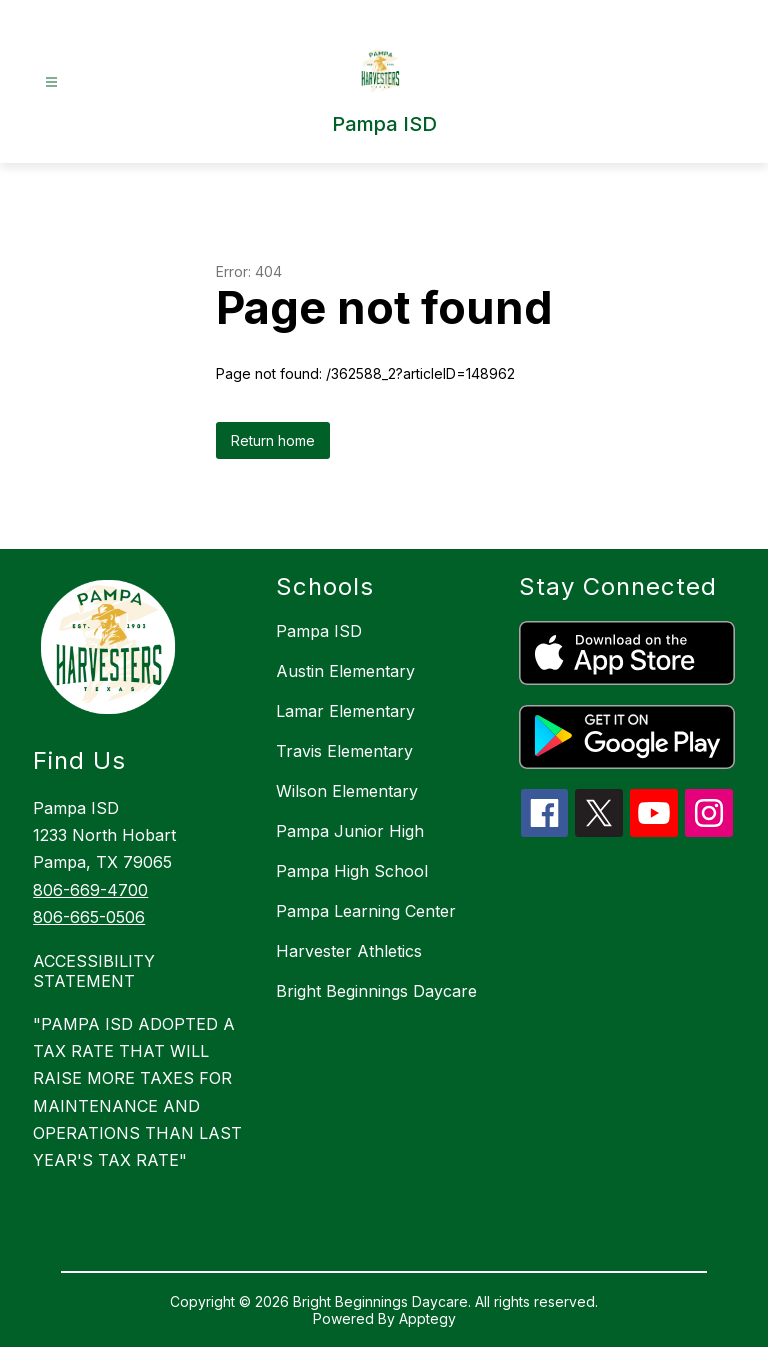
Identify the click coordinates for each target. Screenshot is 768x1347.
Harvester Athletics (349, 951)
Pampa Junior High (350, 831)
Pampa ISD (319, 631)
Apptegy (427, 1318)
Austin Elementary (345, 671)
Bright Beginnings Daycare (376, 991)
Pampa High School (352, 871)
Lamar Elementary (345, 711)
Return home (273, 440)
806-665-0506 (89, 917)
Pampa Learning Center (366, 911)
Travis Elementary (344, 751)
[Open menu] (51, 82)
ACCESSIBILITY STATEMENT (94, 971)
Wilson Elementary (347, 791)
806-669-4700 (90, 890)
